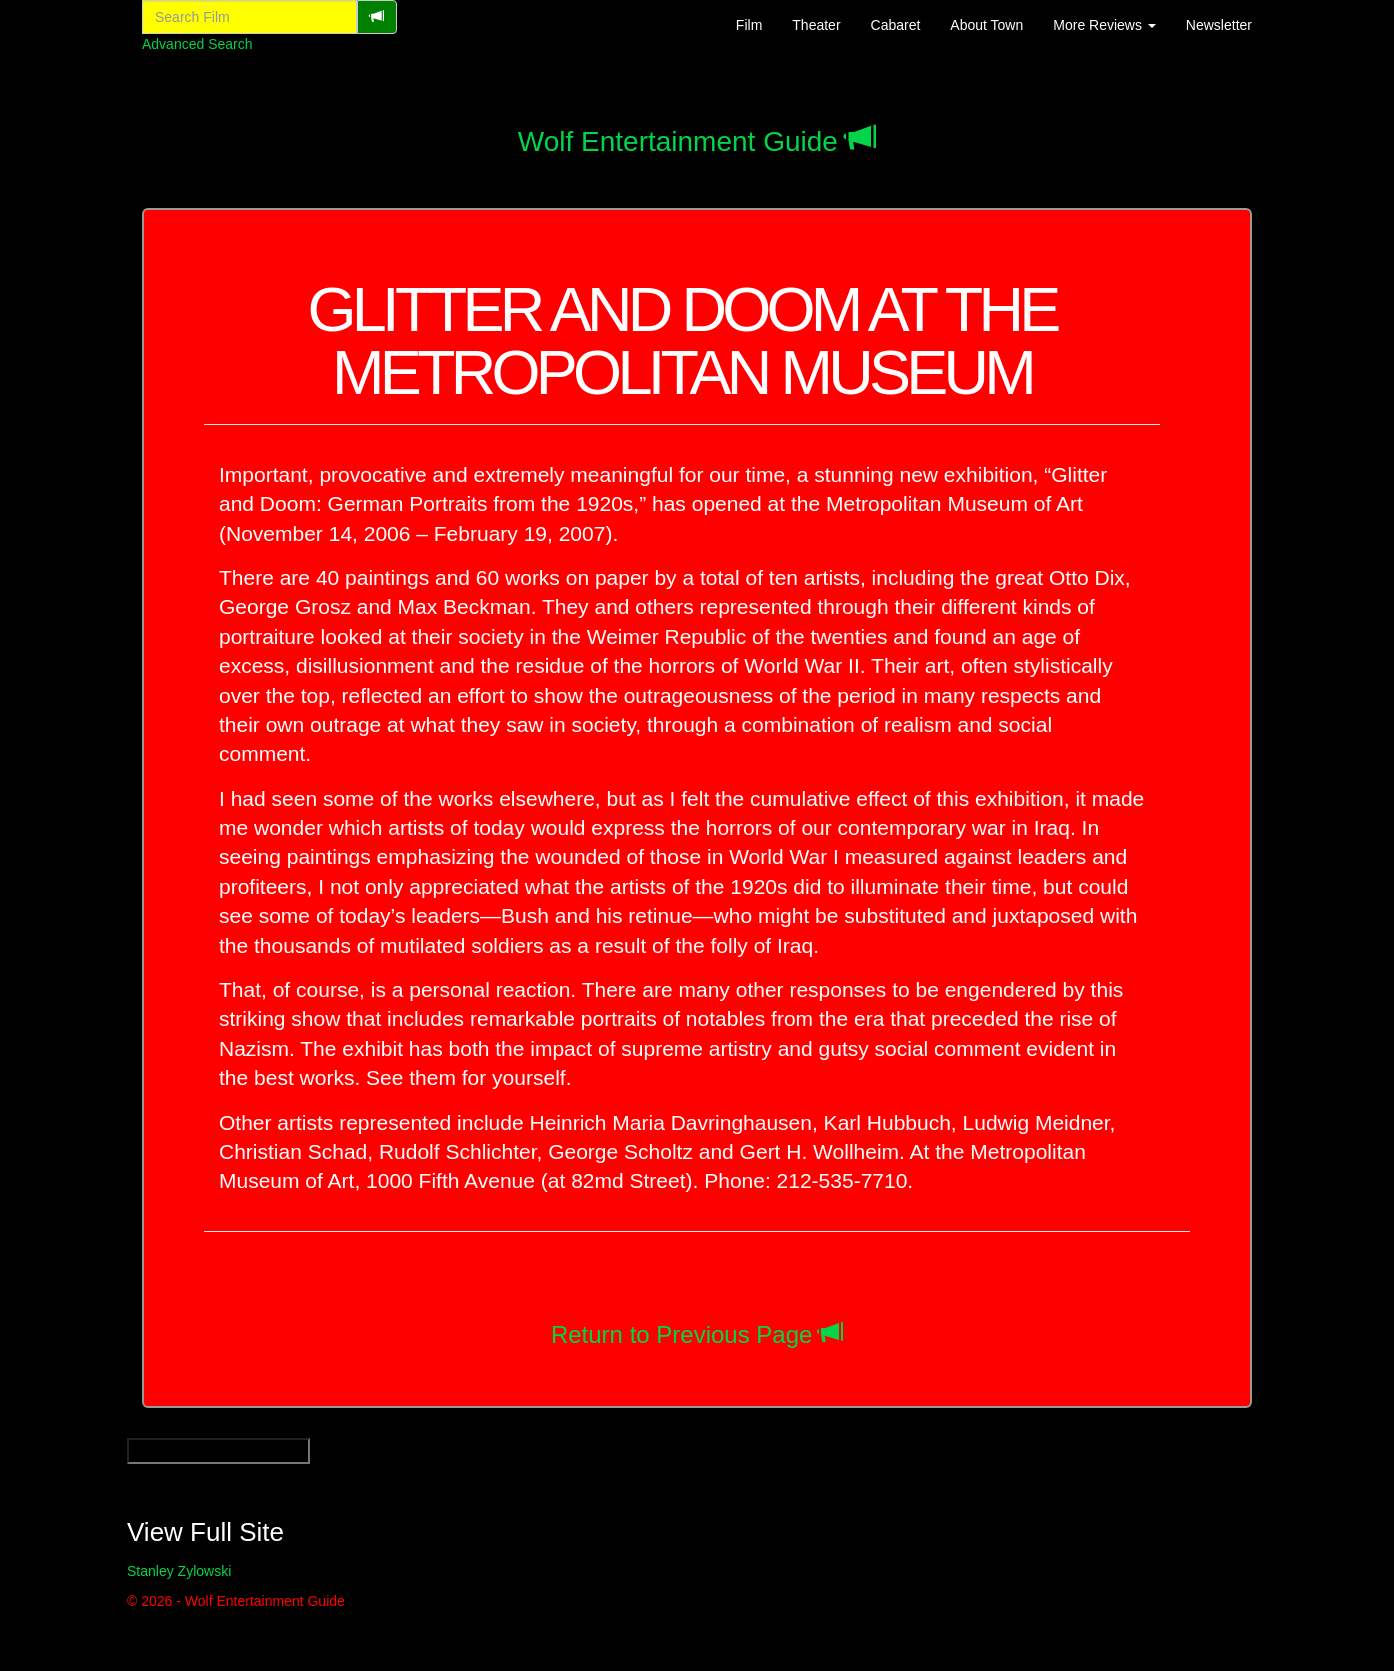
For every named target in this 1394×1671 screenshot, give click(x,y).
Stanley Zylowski (179, 1571)
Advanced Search (197, 44)
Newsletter (1219, 25)
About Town (986, 25)
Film (749, 25)
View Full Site (205, 1532)
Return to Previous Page (681, 1334)
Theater (816, 25)
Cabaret (896, 25)
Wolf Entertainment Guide (678, 141)
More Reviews (1104, 25)
